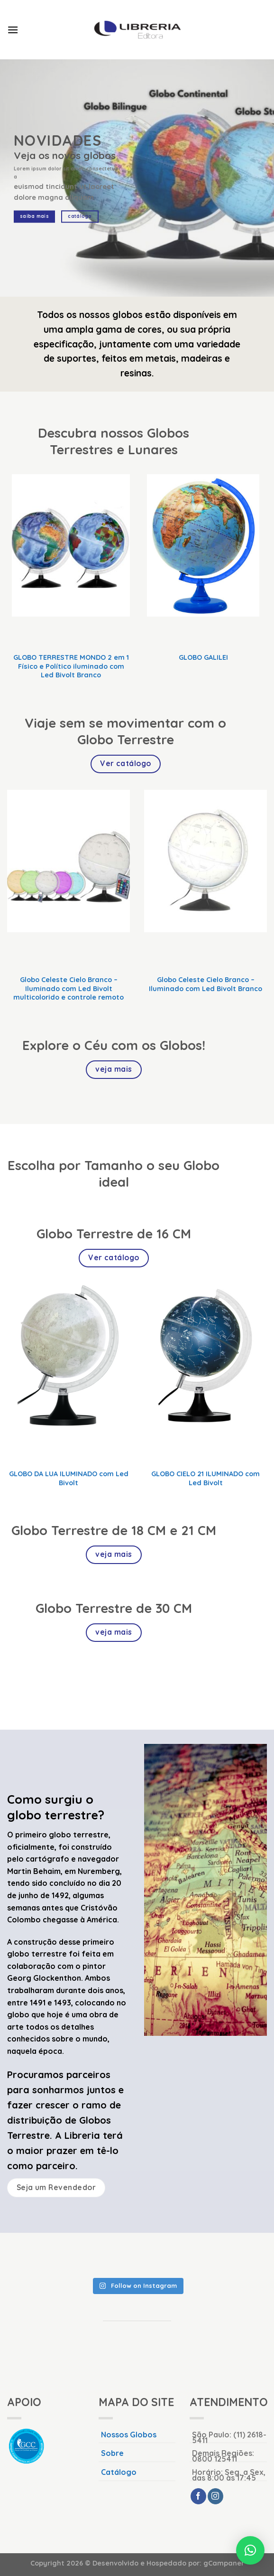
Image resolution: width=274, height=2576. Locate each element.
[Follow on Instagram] (215, 2496)
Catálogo (119, 2472)
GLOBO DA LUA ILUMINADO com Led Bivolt (68, 1478)
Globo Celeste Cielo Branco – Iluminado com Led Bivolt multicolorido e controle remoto (68, 988)
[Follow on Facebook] (198, 2496)
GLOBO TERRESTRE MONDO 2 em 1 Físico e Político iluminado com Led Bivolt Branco (71, 666)
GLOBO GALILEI (203, 657)
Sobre (112, 2453)
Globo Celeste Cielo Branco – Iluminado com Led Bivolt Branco (205, 984)
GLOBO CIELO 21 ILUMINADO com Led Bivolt (205, 1478)
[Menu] (12, 29)
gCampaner (223, 2563)
